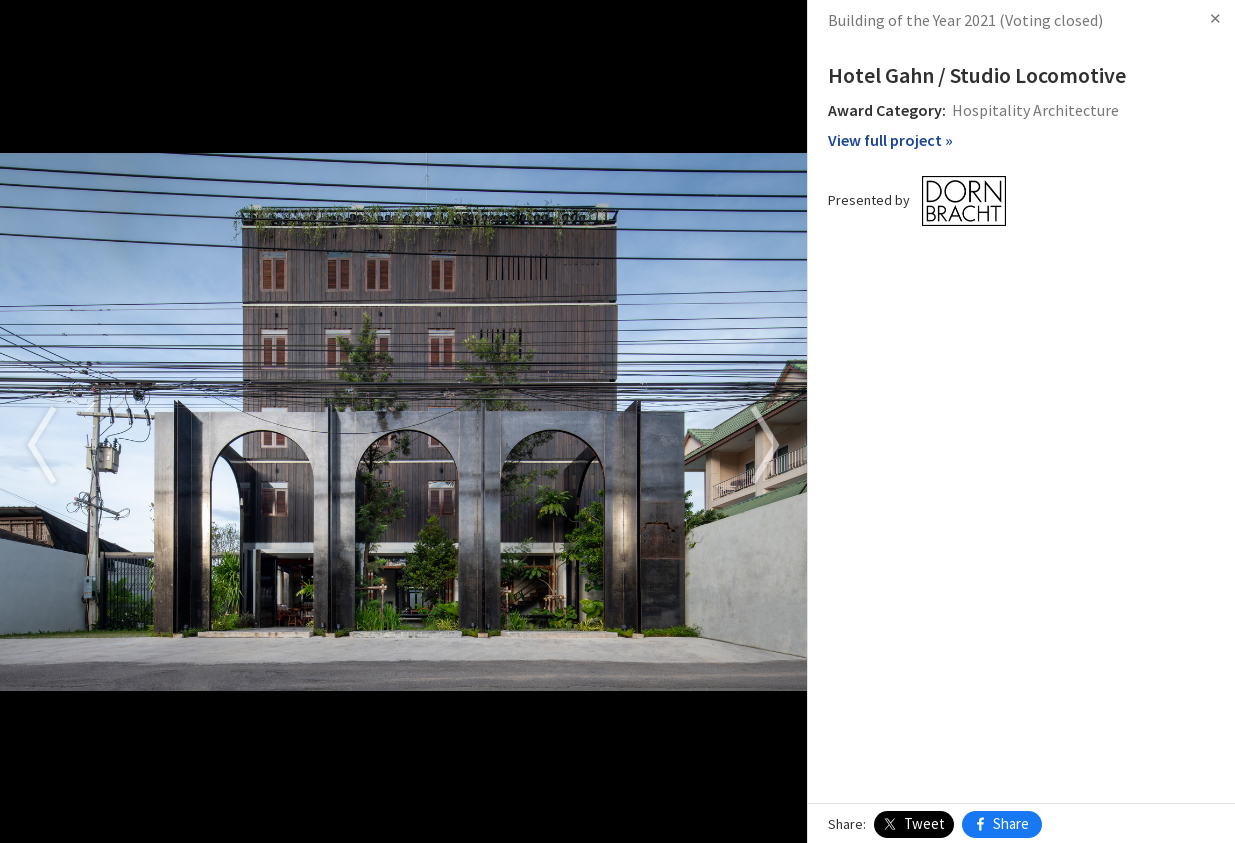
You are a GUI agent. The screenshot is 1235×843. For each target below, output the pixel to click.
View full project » (890, 140)
